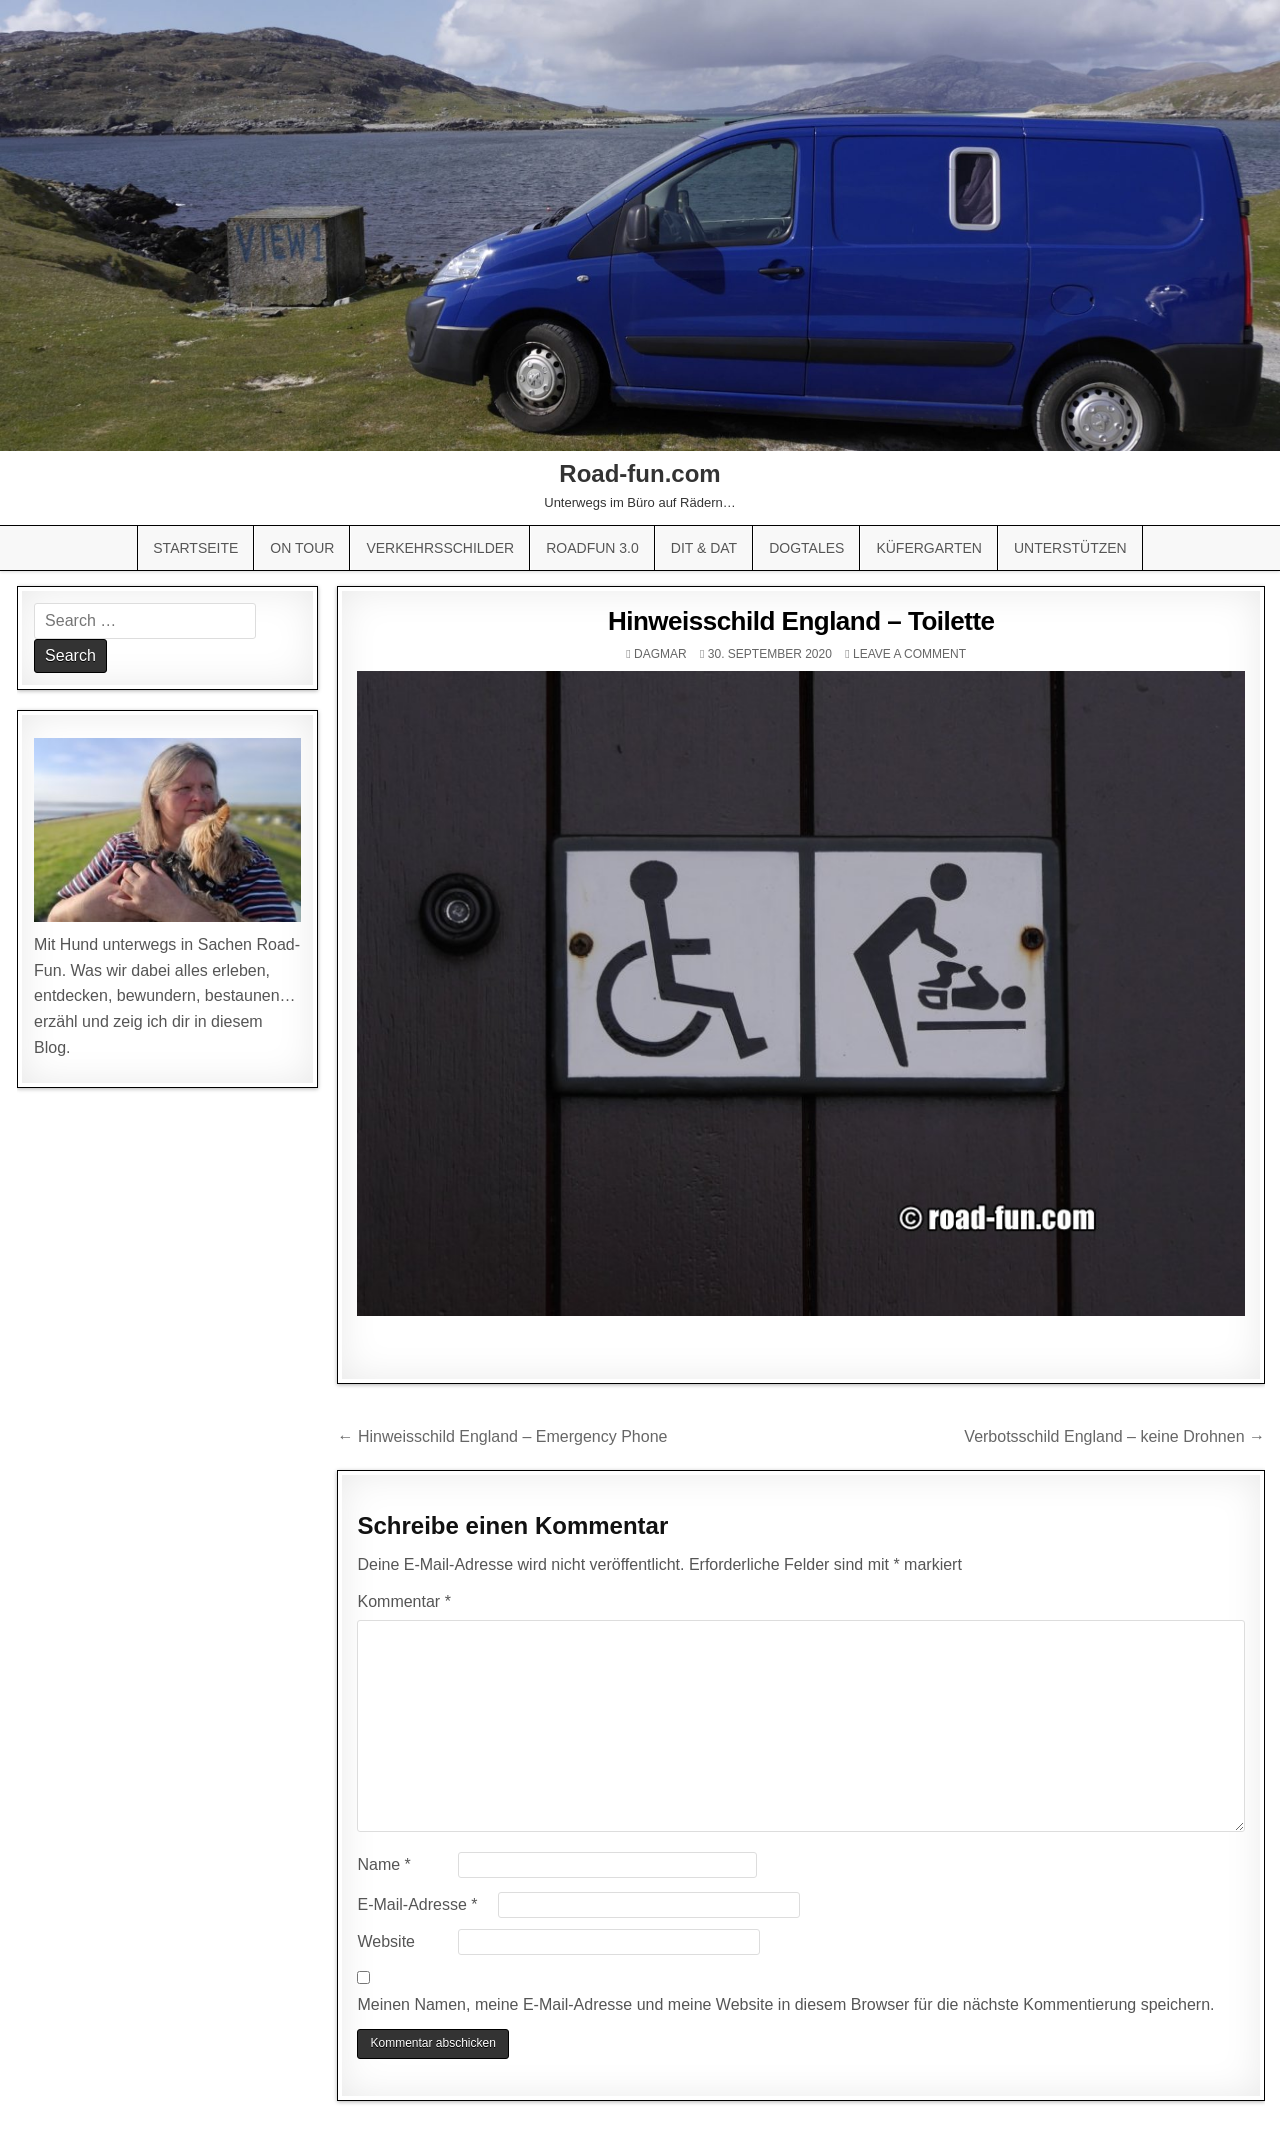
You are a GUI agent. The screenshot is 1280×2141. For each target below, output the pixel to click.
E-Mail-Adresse (417, 1904)
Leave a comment (909, 654)
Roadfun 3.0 (592, 548)
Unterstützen (1070, 548)
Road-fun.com (639, 473)
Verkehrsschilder (440, 548)
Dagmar (660, 654)
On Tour (302, 548)
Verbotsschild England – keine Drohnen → (1114, 1436)
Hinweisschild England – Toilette (801, 621)
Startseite (195, 548)
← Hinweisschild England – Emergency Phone (502, 1436)
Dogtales (806, 548)
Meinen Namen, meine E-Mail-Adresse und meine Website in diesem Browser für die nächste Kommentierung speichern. (785, 2004)
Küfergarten (929, 548)
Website (386, 1941)
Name (383, 1864)
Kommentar (403, 1601)
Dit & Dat (704, 548)
